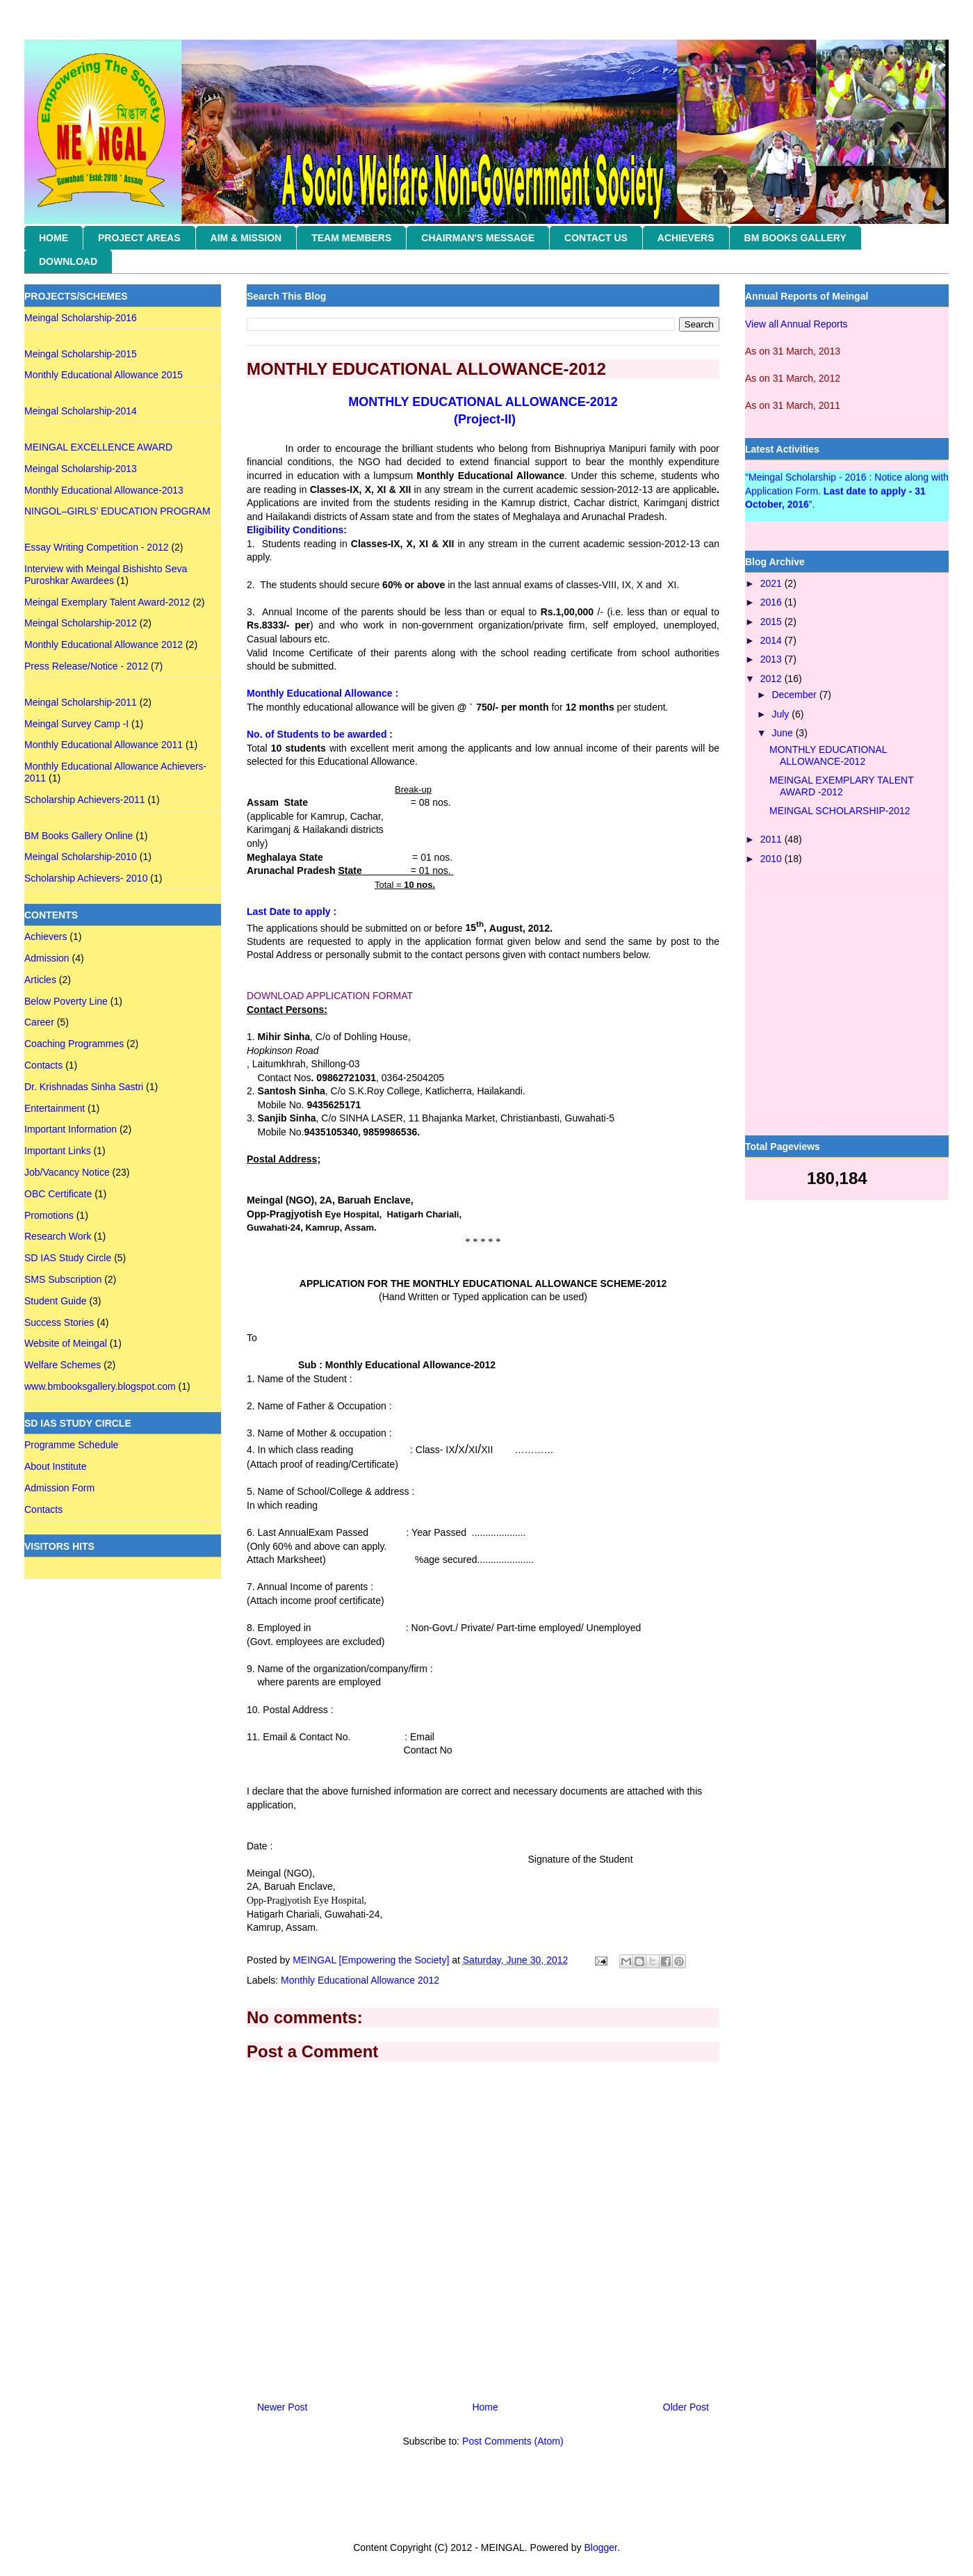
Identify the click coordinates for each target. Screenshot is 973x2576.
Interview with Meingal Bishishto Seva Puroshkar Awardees (105, 574)
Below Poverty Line (66, 1001)
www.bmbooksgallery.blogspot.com (100, 1386)
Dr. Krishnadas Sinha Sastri (83, 1086)
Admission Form (59, 1487)
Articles (40, 979)
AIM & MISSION (246, 237)
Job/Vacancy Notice (67, 1172)
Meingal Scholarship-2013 (80, 468)
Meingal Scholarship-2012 (80, 623)
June (783, 732)
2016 (772, 602)
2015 (772, 621)
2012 (772, 678)
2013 (772, 659)
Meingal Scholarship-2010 (80, 856)
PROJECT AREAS (139, 237)
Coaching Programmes (74, 1043)
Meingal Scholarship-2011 (80, 702)
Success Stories (59, 1322)
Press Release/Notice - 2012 (86, 666)
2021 (772, 583)
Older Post (686, 2407)
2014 (772, 640)
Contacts (43, 1065)
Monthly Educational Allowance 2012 (360, 1980)
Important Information (70, 1129)
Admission (47, 958)
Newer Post (282, 2407)
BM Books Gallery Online (78, 835)
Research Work (57, 1236)
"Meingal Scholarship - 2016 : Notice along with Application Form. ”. (847, 494)
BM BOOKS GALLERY (795, 237)
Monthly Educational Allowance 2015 (103, 374)
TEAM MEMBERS (351, 237)
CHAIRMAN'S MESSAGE (477, 237)
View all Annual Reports (796, 324)
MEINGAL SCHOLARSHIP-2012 (839, 810)
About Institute (55, 1466)
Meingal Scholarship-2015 (80, 353)
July (781, 714)
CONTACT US (596, 237)
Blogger (600, 2547)
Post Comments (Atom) (512, 2441)
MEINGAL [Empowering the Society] (372, 1960)
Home (485, 2407)
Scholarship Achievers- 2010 (85, 878)
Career (39, 1022)
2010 (772, 858)
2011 (772, 839)
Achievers (45, 936)
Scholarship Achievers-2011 (84, 799)
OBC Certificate (58, 1193)
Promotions (49, 1215)
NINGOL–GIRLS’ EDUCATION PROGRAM (117, 511)
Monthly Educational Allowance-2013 (103, 490)
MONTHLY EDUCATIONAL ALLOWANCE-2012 (828, 755)
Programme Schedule (71, 1444)
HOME (53, 237)
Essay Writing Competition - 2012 (96, 547)
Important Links (57, 1150)
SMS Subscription (62, 1279)
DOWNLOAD (68, 261)
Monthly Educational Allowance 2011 (103, 744)
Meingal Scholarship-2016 (80, 317)
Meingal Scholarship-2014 (80, 410)
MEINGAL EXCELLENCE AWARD (98, 447)
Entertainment (54, 1108)
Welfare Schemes (62, 1364)
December (795, 694)
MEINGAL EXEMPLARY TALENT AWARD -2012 (841, 786)
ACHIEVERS (685, 237)
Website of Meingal (65, 1343)
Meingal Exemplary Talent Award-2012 (107, 602)
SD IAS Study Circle (67, 1257)
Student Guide (55, 1300)
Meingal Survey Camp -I (76, 723)
